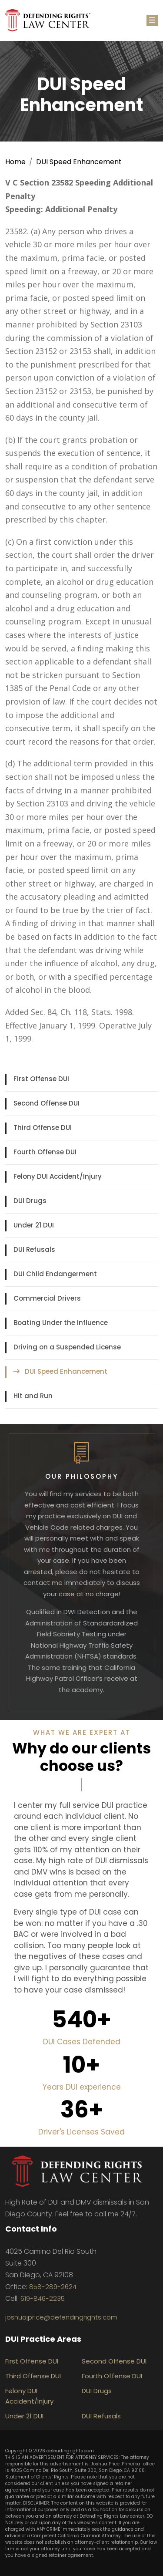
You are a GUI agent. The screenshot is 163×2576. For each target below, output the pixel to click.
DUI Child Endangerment (55, 1273)
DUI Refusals (34, 1249)
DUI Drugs (30, 1200)
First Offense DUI (41, 1078)
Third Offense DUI (42, 1127)
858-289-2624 (53, 2286)
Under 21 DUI (33, 1225)
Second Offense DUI (46, 1103)
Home (15, 162)
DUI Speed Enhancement (79, 162)
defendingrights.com (70, 2451)
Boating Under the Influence (60, 1322)
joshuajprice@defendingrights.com (61, 2317)
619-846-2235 (42, 2298)
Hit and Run (33, 1395)
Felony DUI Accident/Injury (57, 1176)
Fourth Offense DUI (45, 1152)
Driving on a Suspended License (67, 1347)
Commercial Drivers (47, 1298)
